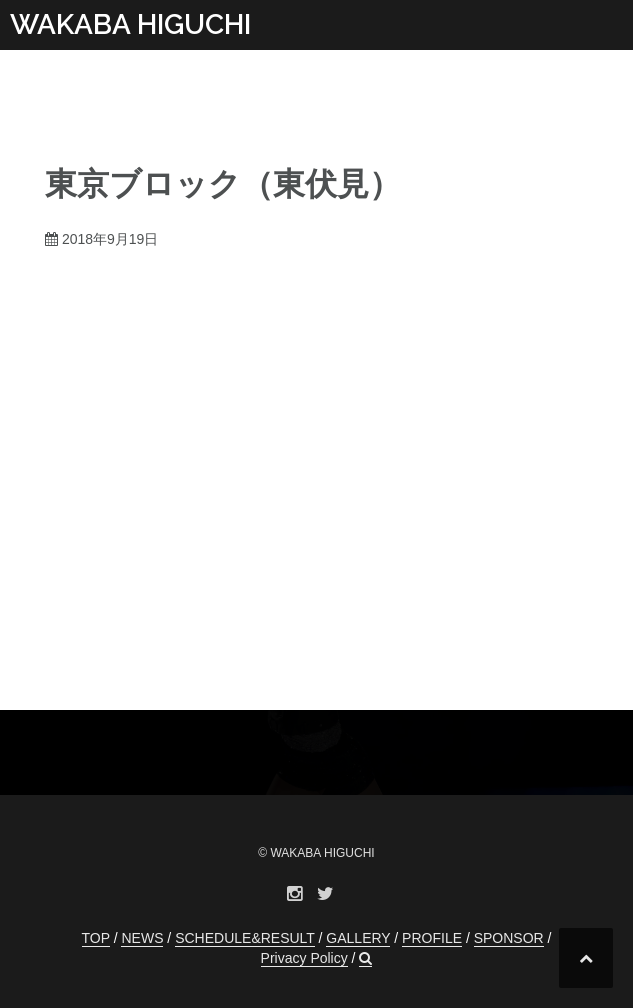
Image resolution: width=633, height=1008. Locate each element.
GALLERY (358, 938)
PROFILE (432, 938)
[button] (365, 958)
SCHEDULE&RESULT (245, 938)
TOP (96, 938)
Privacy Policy (304, 958)
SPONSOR (509, 938)
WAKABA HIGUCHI (130, 24)
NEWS (142, 938)
